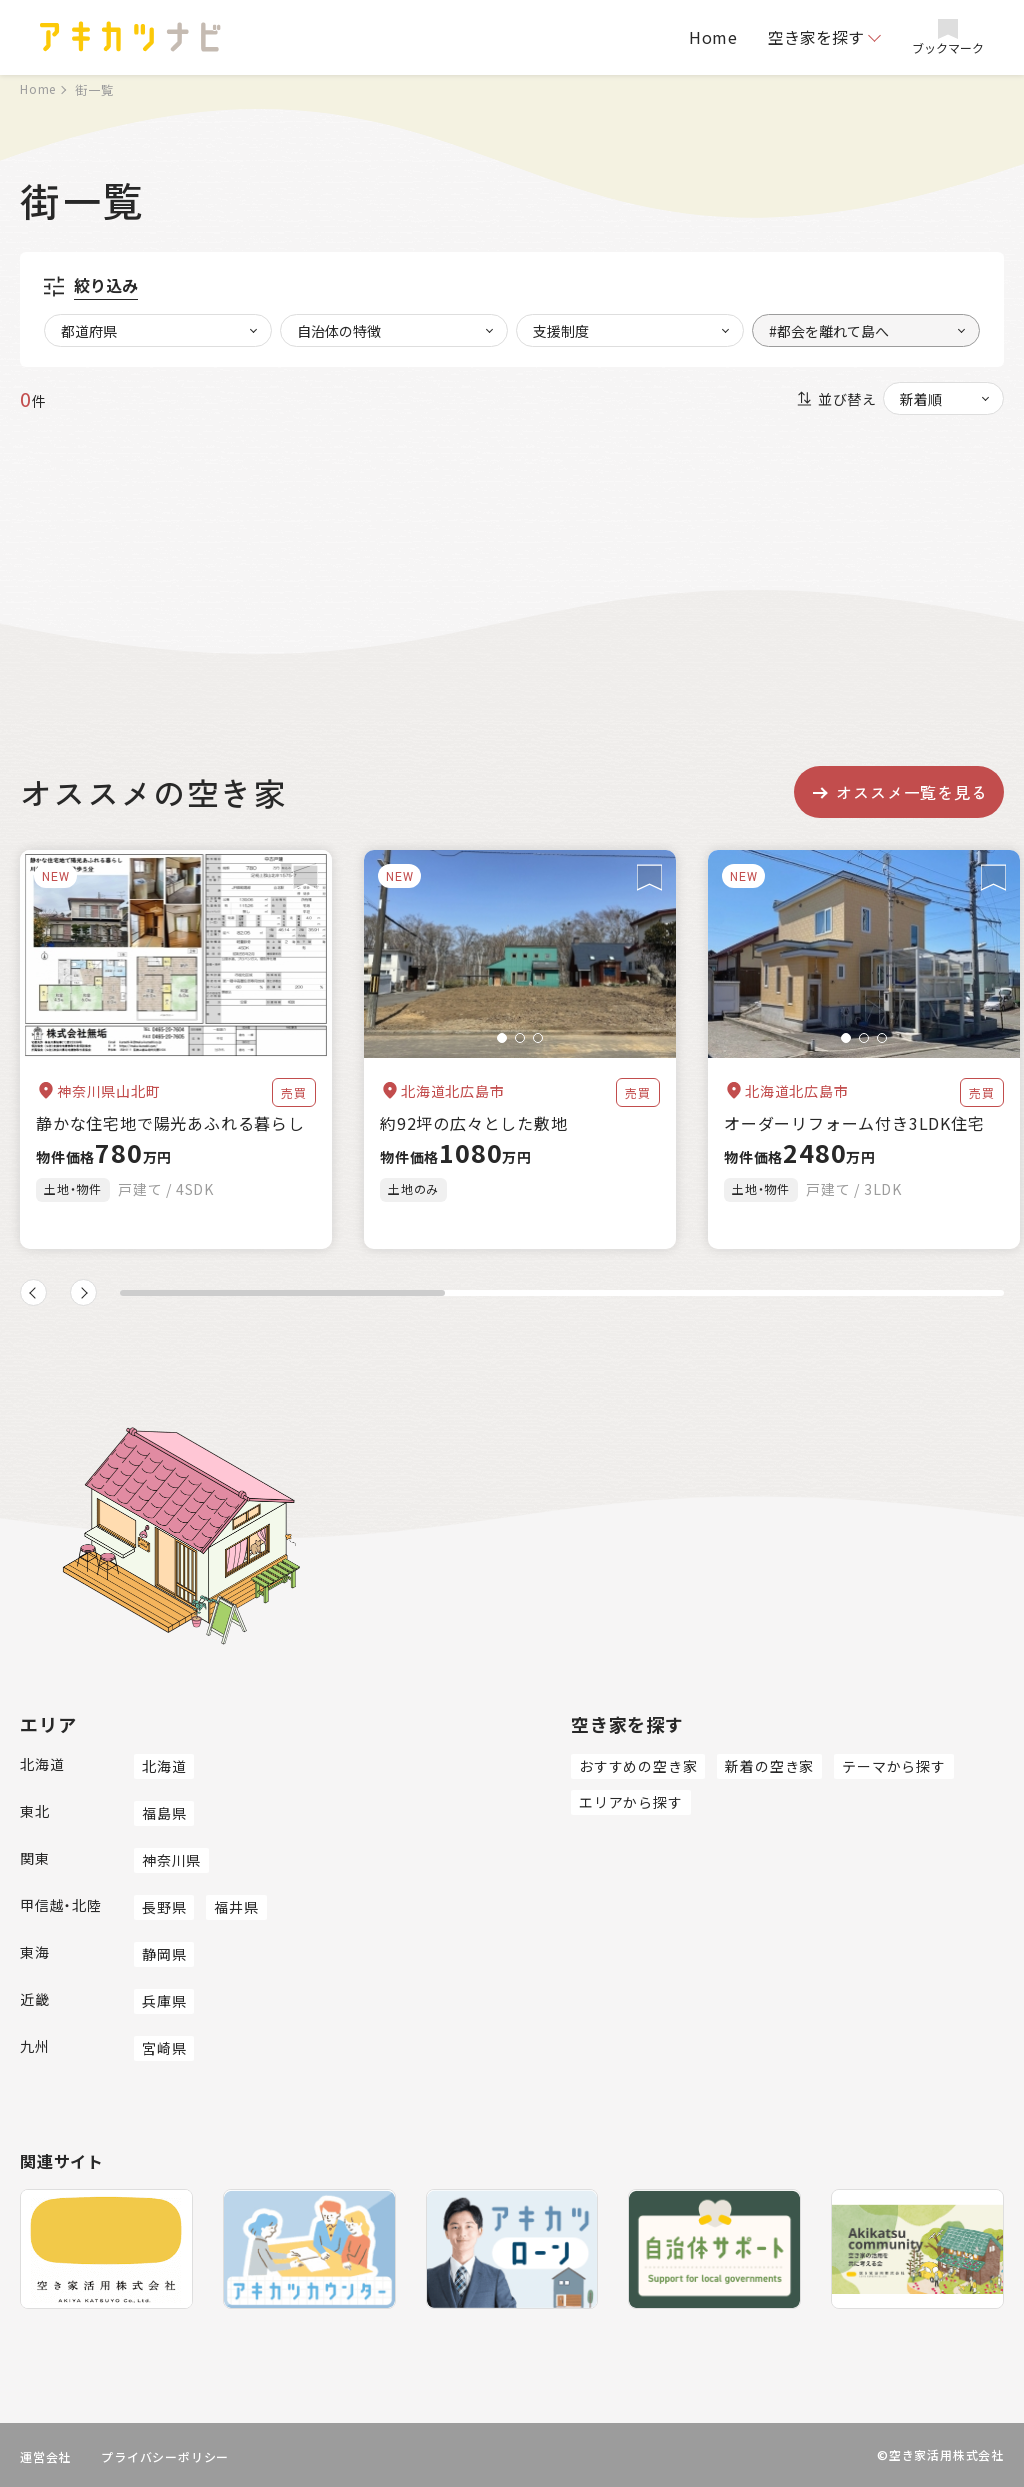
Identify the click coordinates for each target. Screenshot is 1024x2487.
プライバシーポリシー (165, 2456)
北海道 (164, 1766)
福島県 (164, 1813)
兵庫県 (164, 2001)
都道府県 (89, 331)
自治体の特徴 (339, 331)
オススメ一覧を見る (898, 792)
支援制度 (561, 331)
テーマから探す (894, 1766)
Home (713, 37)
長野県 (164, 1907)
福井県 (236, 1907)
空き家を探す (816, 37)
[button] (502, 1038)
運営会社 (45, 2456)
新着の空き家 (769, 1766)
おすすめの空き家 (638, 1766)
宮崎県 (164, 2048)
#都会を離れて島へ (829, 331)
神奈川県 (171, 1860)
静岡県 (164, 1954)
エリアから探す (631, 1802)
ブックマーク (948, 37)
